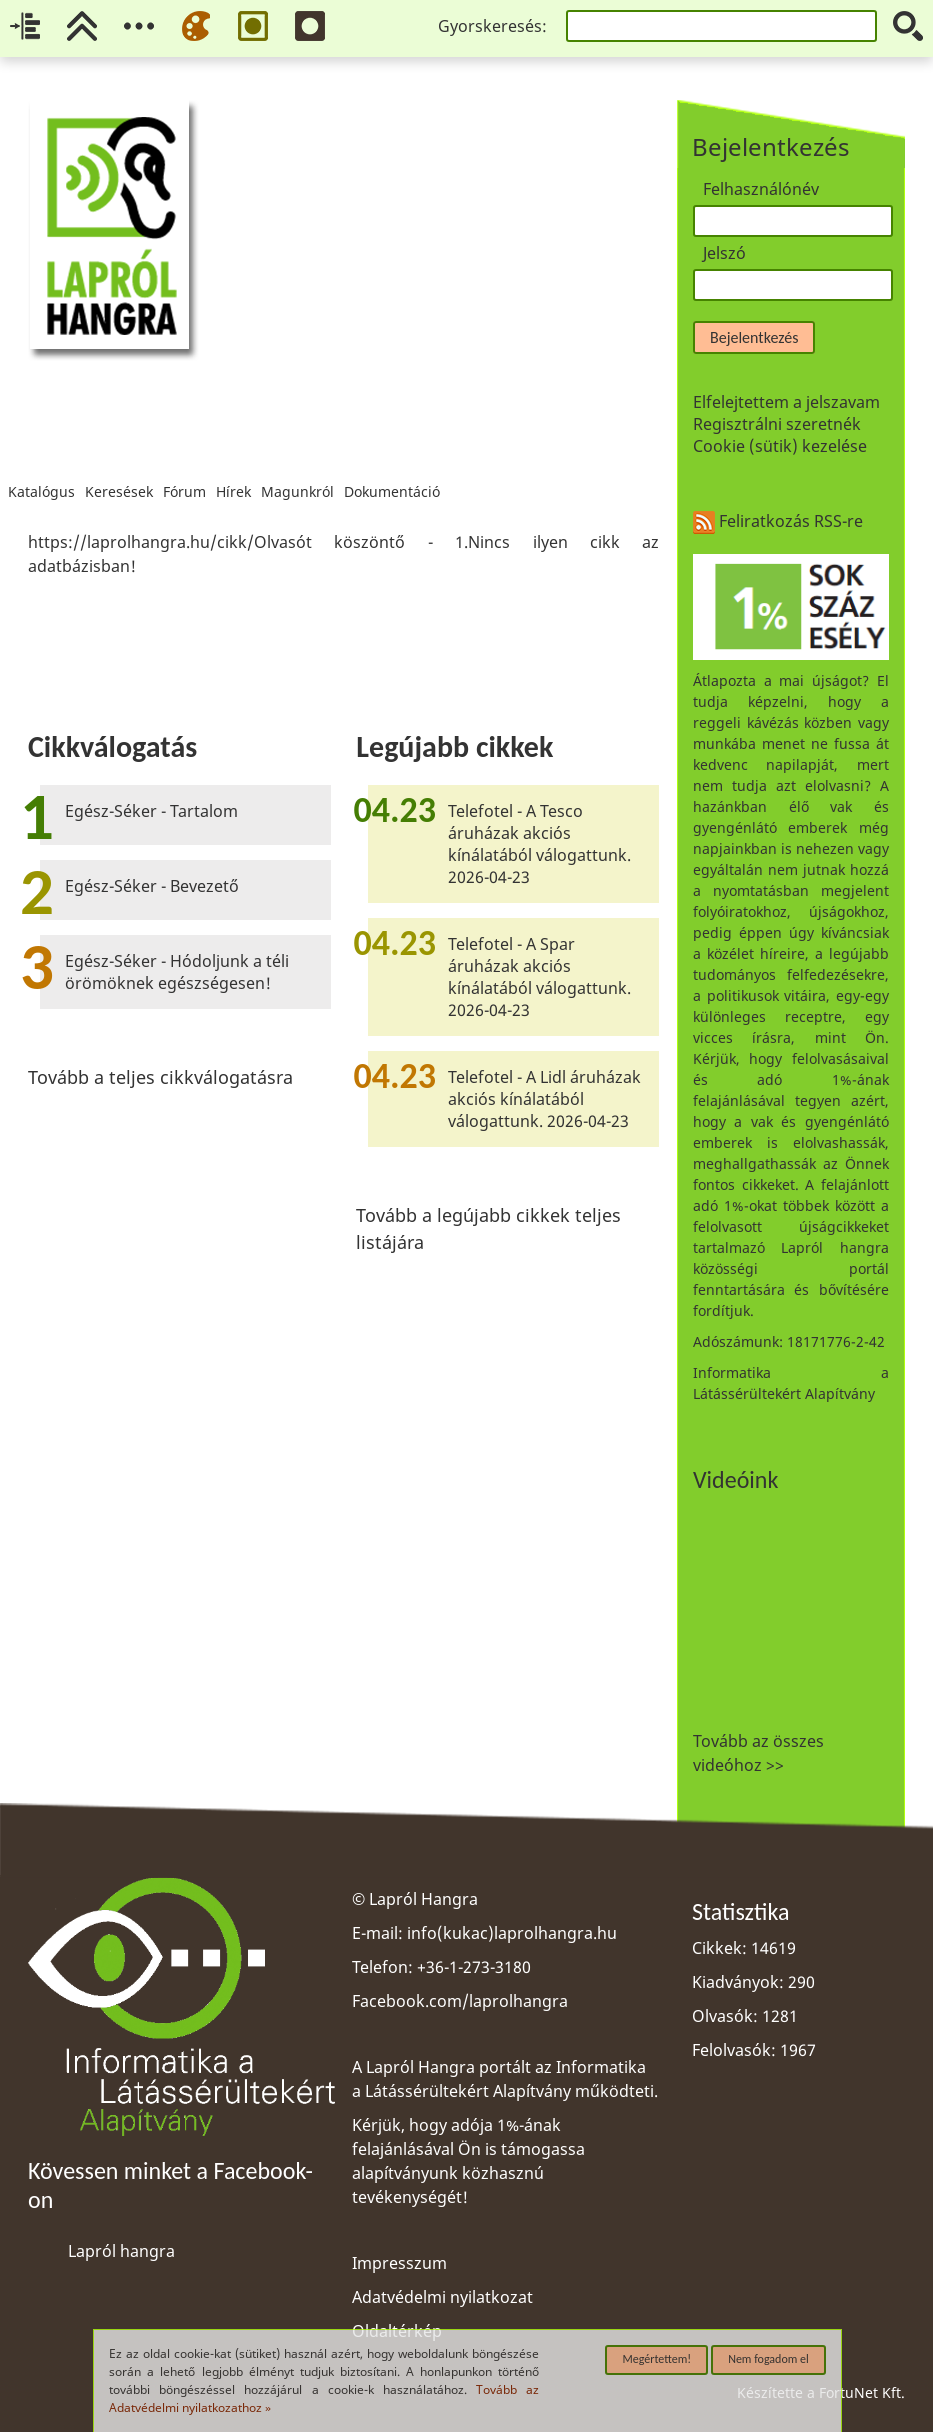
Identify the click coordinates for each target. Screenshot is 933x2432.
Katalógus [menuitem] (41, 466)
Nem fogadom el (768, 2359)
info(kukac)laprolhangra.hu (512, 1933)
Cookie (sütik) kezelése (780, 446)
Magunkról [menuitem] (297, 466)
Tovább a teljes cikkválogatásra (160, 1077)
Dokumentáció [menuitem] (392, 466)
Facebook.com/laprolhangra (460, 2001)
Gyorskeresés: (492, 26)
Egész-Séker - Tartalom (151, 811)
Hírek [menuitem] (233, 466)
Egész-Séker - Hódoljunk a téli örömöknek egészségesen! (177, 972)
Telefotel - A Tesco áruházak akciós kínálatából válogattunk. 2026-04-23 (539, 844)
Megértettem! (656, 2359)
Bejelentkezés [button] (754, 337)
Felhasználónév (761, 189)
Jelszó (724, 253)
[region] (343, 554)
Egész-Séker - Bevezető (152, 886)
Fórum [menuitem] (184, 466)
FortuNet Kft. (862, 2392)
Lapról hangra (121, 2251)
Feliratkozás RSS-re (778, 521)
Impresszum (399, 2263)
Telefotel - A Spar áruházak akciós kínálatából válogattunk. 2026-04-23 (539, 977)
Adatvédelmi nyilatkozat (442, 2297)
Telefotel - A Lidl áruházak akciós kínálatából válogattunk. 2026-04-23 (544, 1099)
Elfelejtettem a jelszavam (786, 402)
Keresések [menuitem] (119, 466)
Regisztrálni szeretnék (777, 424)
